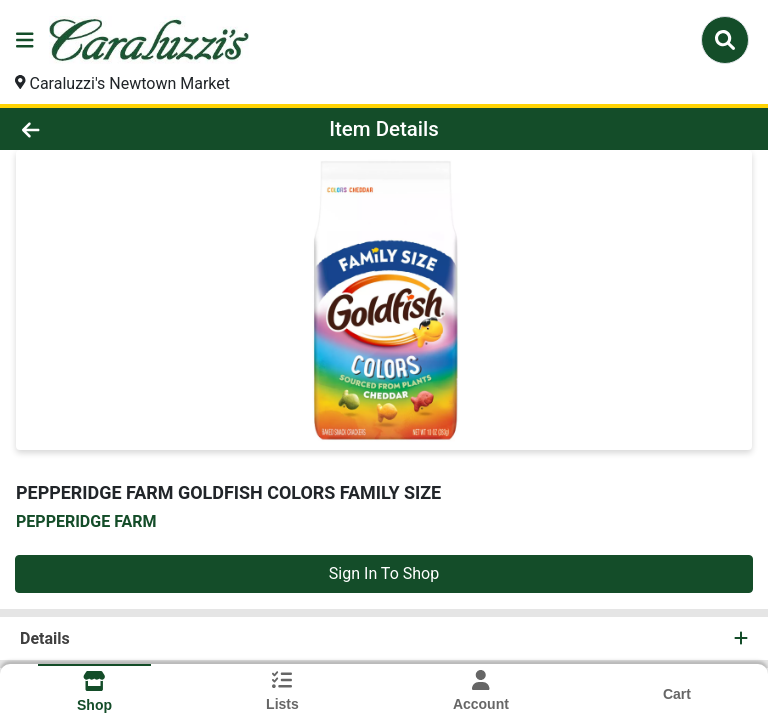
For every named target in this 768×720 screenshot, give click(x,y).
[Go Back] (108, 129)
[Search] (725, 40)
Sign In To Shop (384, 573)
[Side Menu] (25, 40)
